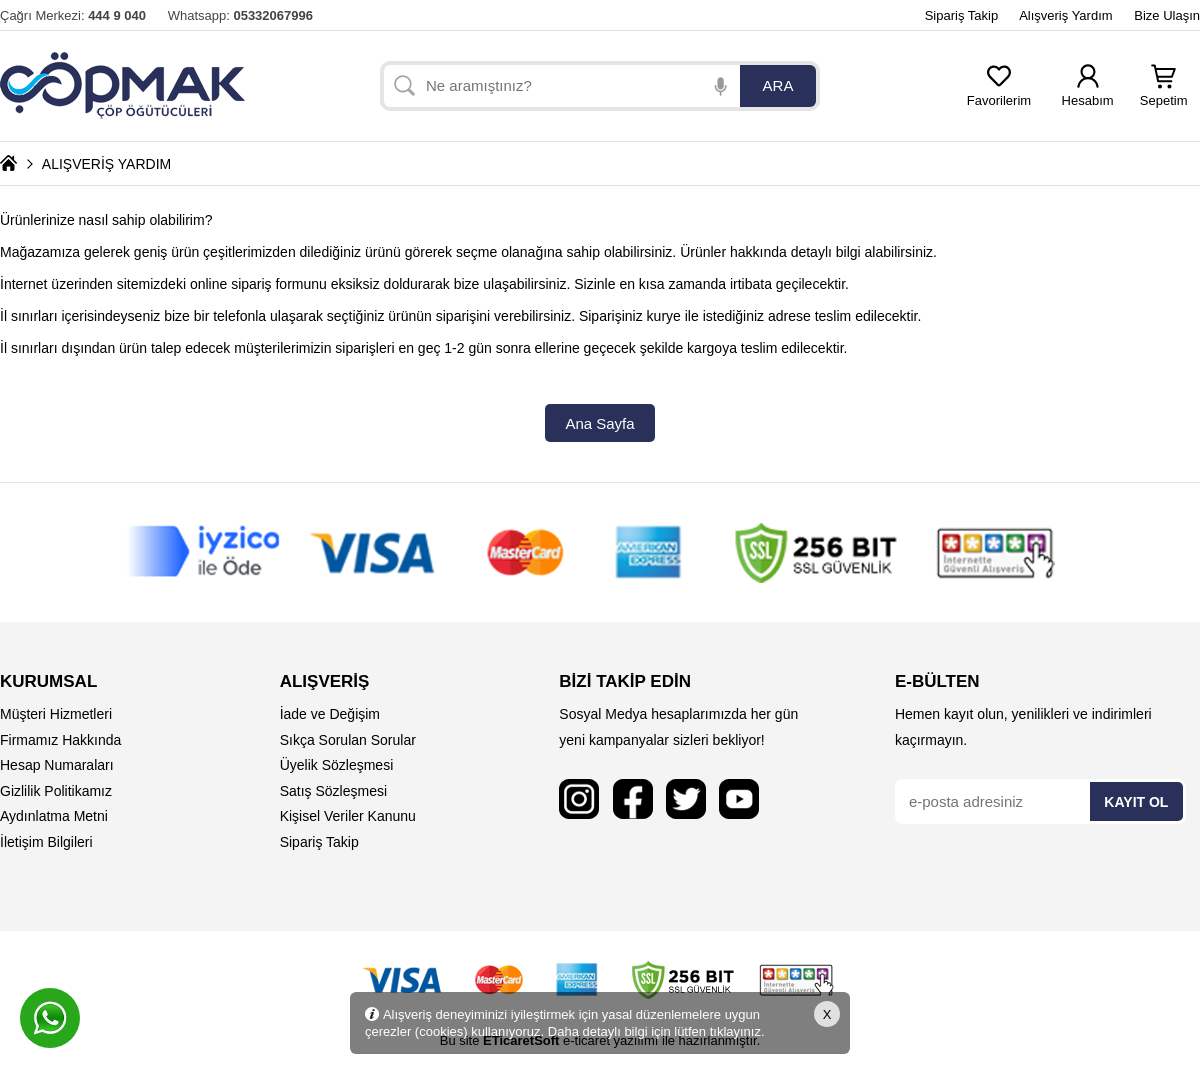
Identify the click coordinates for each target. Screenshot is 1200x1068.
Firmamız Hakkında (60, 740)
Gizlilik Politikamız (56, 791)
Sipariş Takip (961, 15)
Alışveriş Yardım (1065, 15)
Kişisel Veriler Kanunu (348, 816)
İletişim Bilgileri (46, 842)
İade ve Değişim (330, 714)
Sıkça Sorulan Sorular (348, 740)
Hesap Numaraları (57, 765)
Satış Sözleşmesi (333, 791)
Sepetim (1164, 94)
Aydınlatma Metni (54, 816)
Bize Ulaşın (1167, 15)
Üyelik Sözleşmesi (337, 765)
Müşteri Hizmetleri (56, 714)
